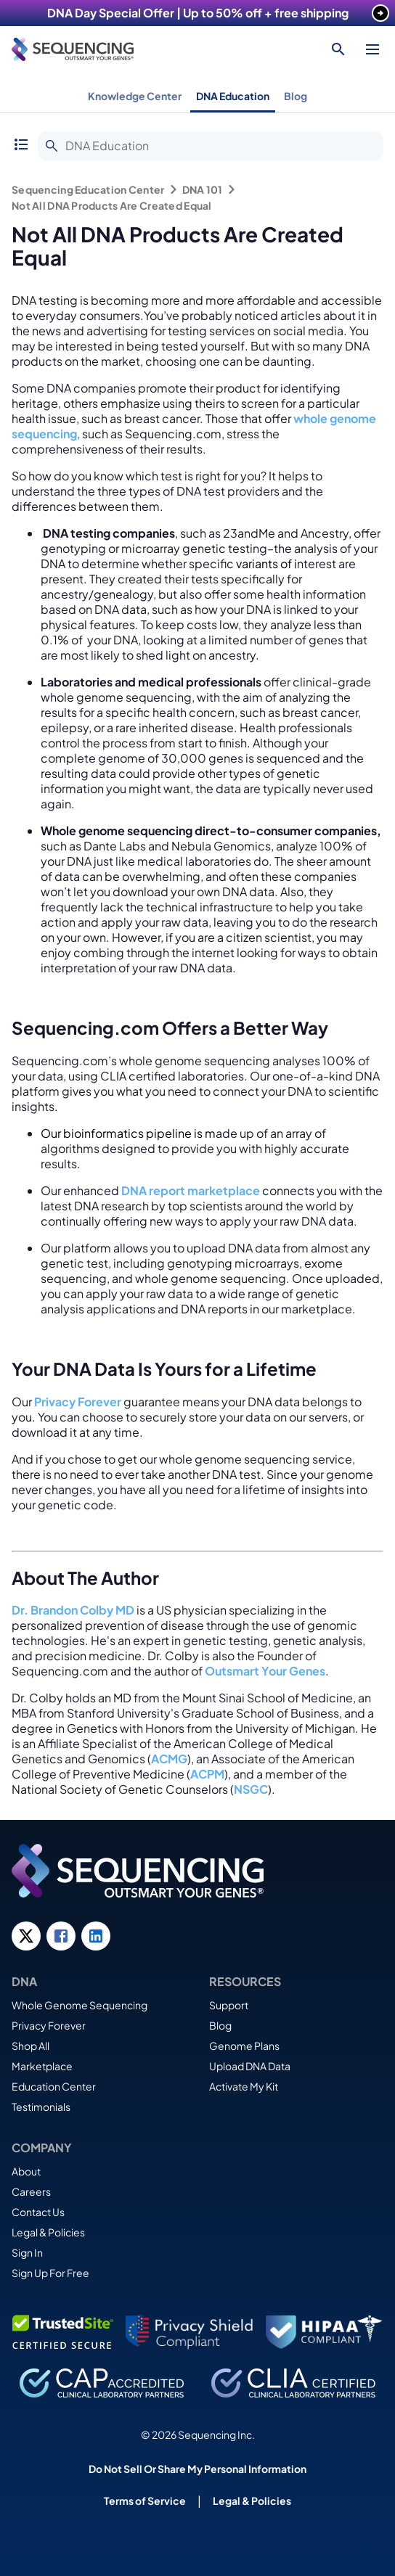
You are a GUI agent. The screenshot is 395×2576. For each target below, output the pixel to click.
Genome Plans (244, 2045)
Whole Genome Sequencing (79, 2004)
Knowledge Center (135, 95)
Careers (31, 2191)
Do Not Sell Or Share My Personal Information (197, 2468)
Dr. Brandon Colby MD (73, 1609)
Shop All (30, 2045)
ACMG (169, 1758)
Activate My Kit (243, 2086)
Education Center (54, 2086)
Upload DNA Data (249, 2065)
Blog (295, 95)
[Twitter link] (26, 1936)
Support (228, 2004)
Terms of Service (145, 2500)
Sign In (27, 2252)
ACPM (207, 1773)
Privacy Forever (49, 2025)
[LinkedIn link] (95, 1936)
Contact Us (38, 2211)
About (26, 2171)
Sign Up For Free (50, 2272)
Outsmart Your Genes (265, 1670)
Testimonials (41, 2106)
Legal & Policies (48, 2232)
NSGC (251, 1789)
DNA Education (232, 95)
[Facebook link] (61, 1936)
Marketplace (42, 2065)
